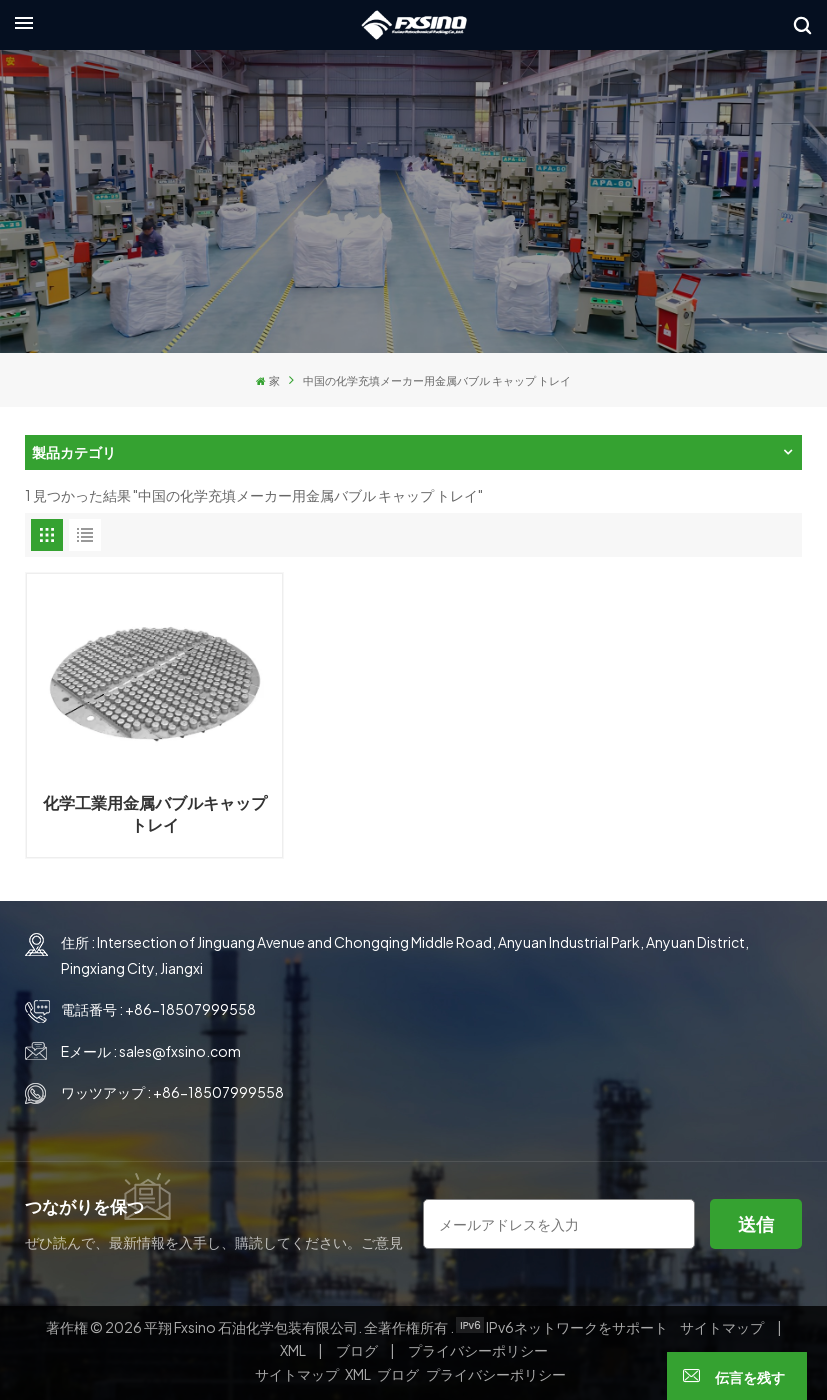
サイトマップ (723, 1318)
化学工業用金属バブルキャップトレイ (150, 804)
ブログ (358, 1342)
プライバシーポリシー (478, 1342)
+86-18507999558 (190, 1001)
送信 (756, 1214)
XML (293, 1342)
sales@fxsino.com (180, 1042)
